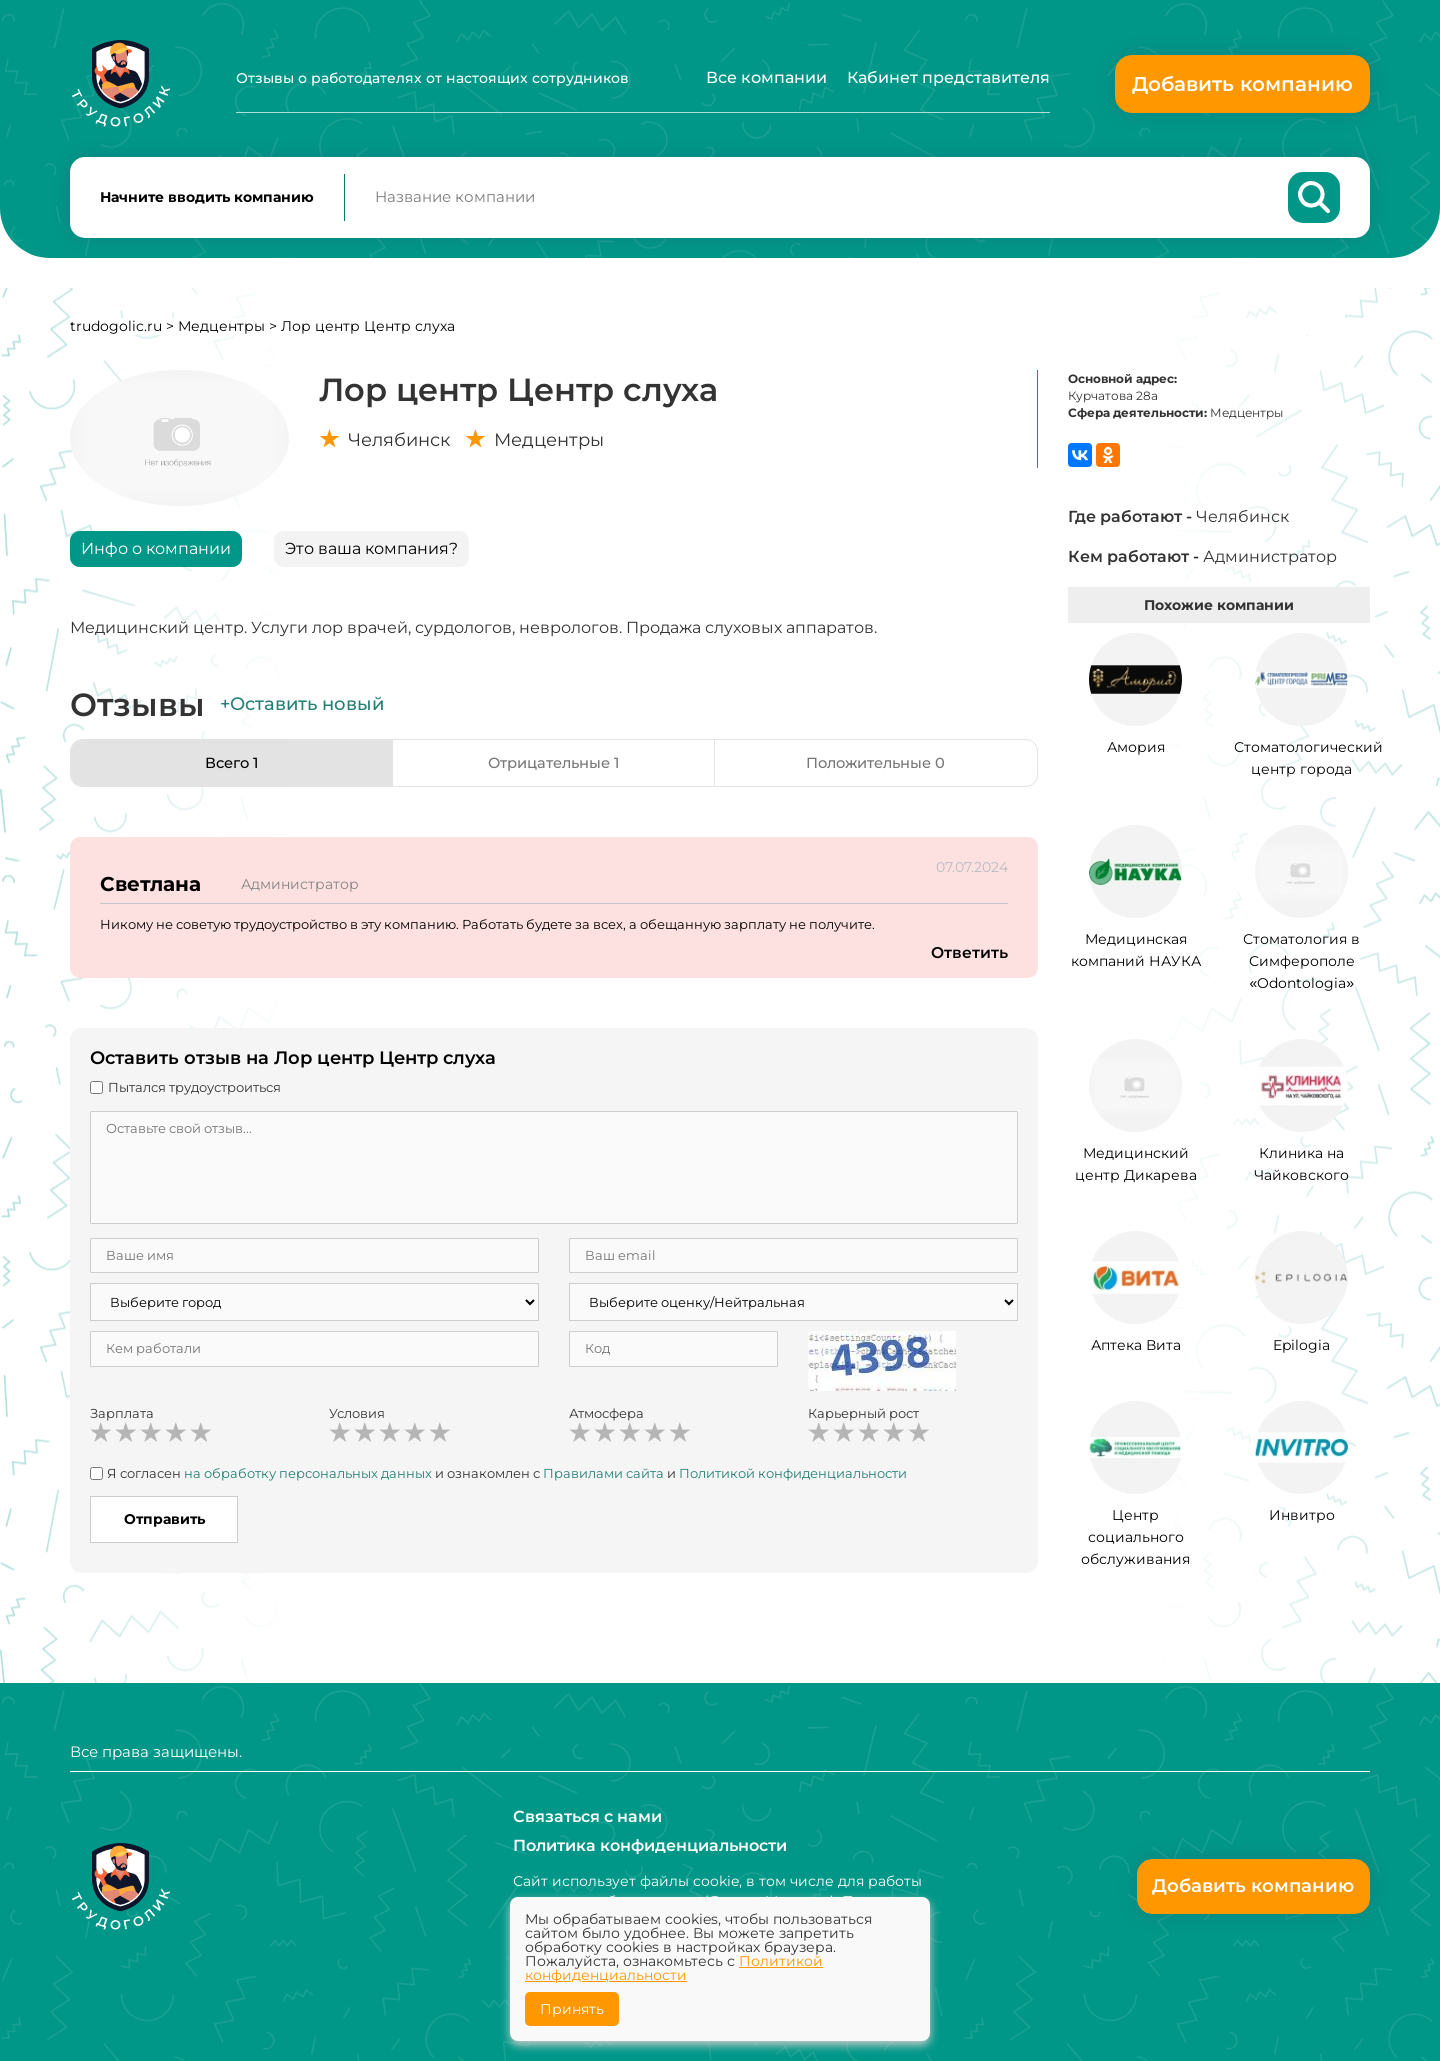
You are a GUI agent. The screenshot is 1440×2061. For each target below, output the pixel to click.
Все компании (766, 77)
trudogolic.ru (116, 333)
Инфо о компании (156, 555)
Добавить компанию (1242, 84)
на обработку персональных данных (308, 1480)
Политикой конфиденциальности (793, 1480)
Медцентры (221, 333)
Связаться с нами (587, 1815)
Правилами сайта (603, 1480)
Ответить (969, 960)
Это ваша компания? (371, 555)
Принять (572, 2009)
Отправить (164, 1527)
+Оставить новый (302, 712)
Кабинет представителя (948, 77)
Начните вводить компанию (207, 201)
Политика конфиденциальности (650, 1845)
